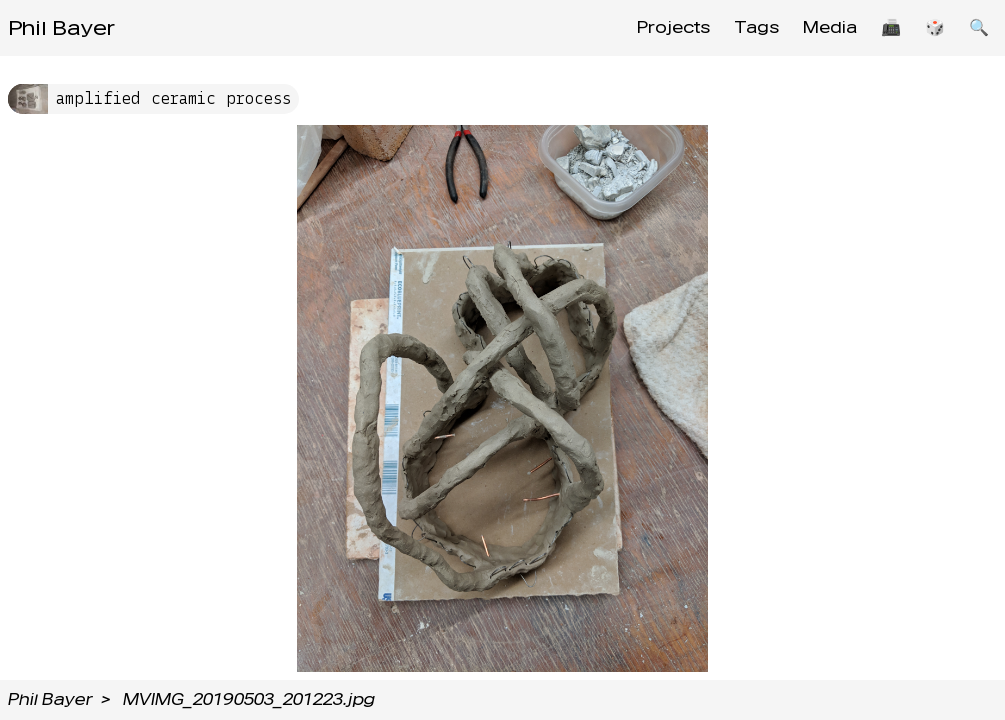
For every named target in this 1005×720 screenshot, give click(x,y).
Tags (756, 27)
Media (830, 27)
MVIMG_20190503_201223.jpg (249, 699)
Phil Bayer (61, 28)
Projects (673, 27)
